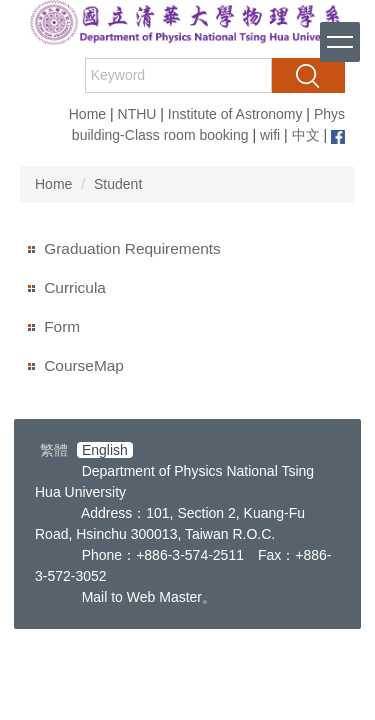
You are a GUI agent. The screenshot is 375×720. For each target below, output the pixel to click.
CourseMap (84, 365)
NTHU (137, 114)
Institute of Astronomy (235, 114)
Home (87, 114)
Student (118, 184)
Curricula (75, 287)
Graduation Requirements (132, 248)
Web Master (164, 597)
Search (308, 75)
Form (62, 326)
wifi (270, 135)
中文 (306, 135)
